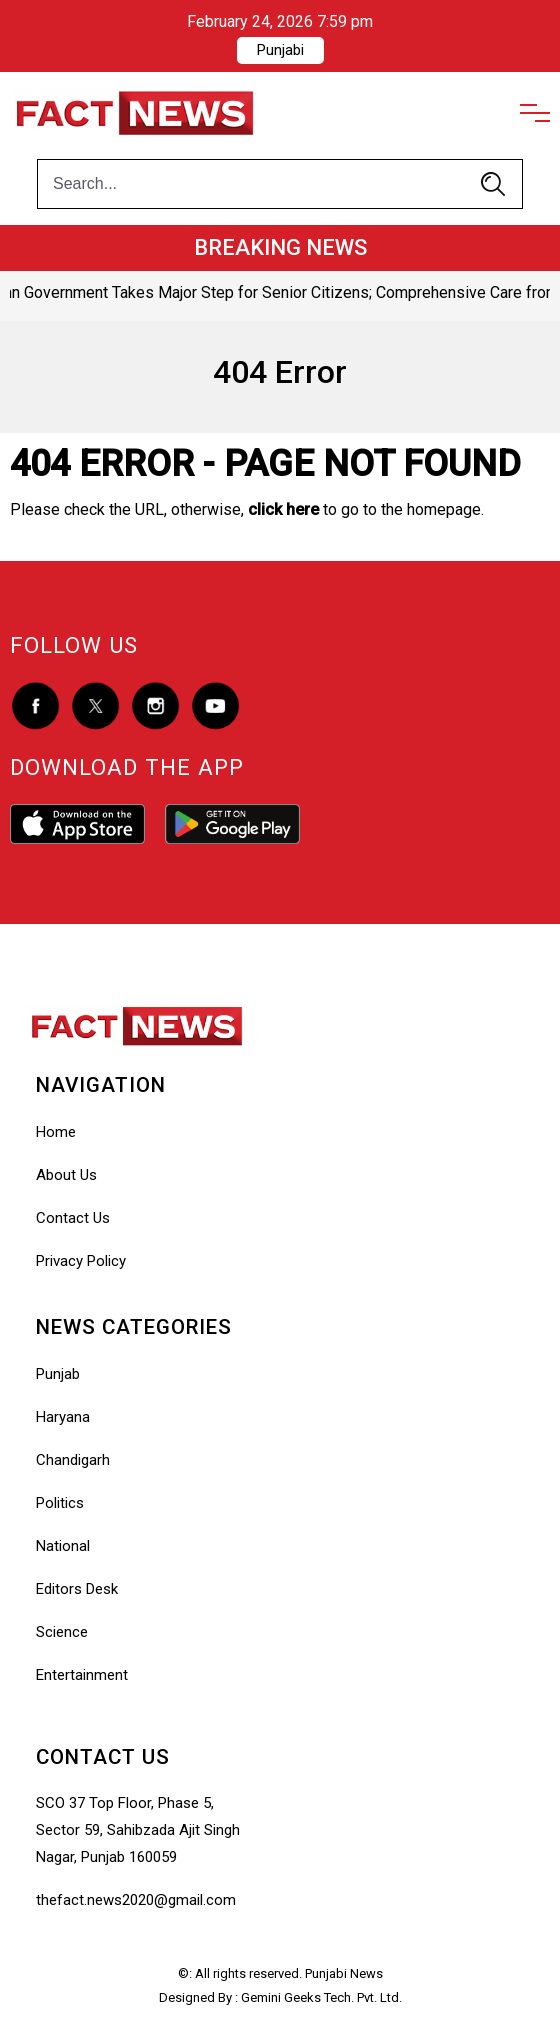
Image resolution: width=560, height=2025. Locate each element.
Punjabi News (344, 1973)
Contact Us (73, 1218)
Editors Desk (77, 1589)
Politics (60, 1503)
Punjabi (280, 50)
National (63, 1546)
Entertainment (82, 1675)
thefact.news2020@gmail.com (136, 1900)
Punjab (58, 1374)
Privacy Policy (81, 1261)
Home (56, 1132)
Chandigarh (73, 1460)
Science (62, 1632)
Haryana (63, 1417)
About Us (66, 1175)
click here (283, 509)
